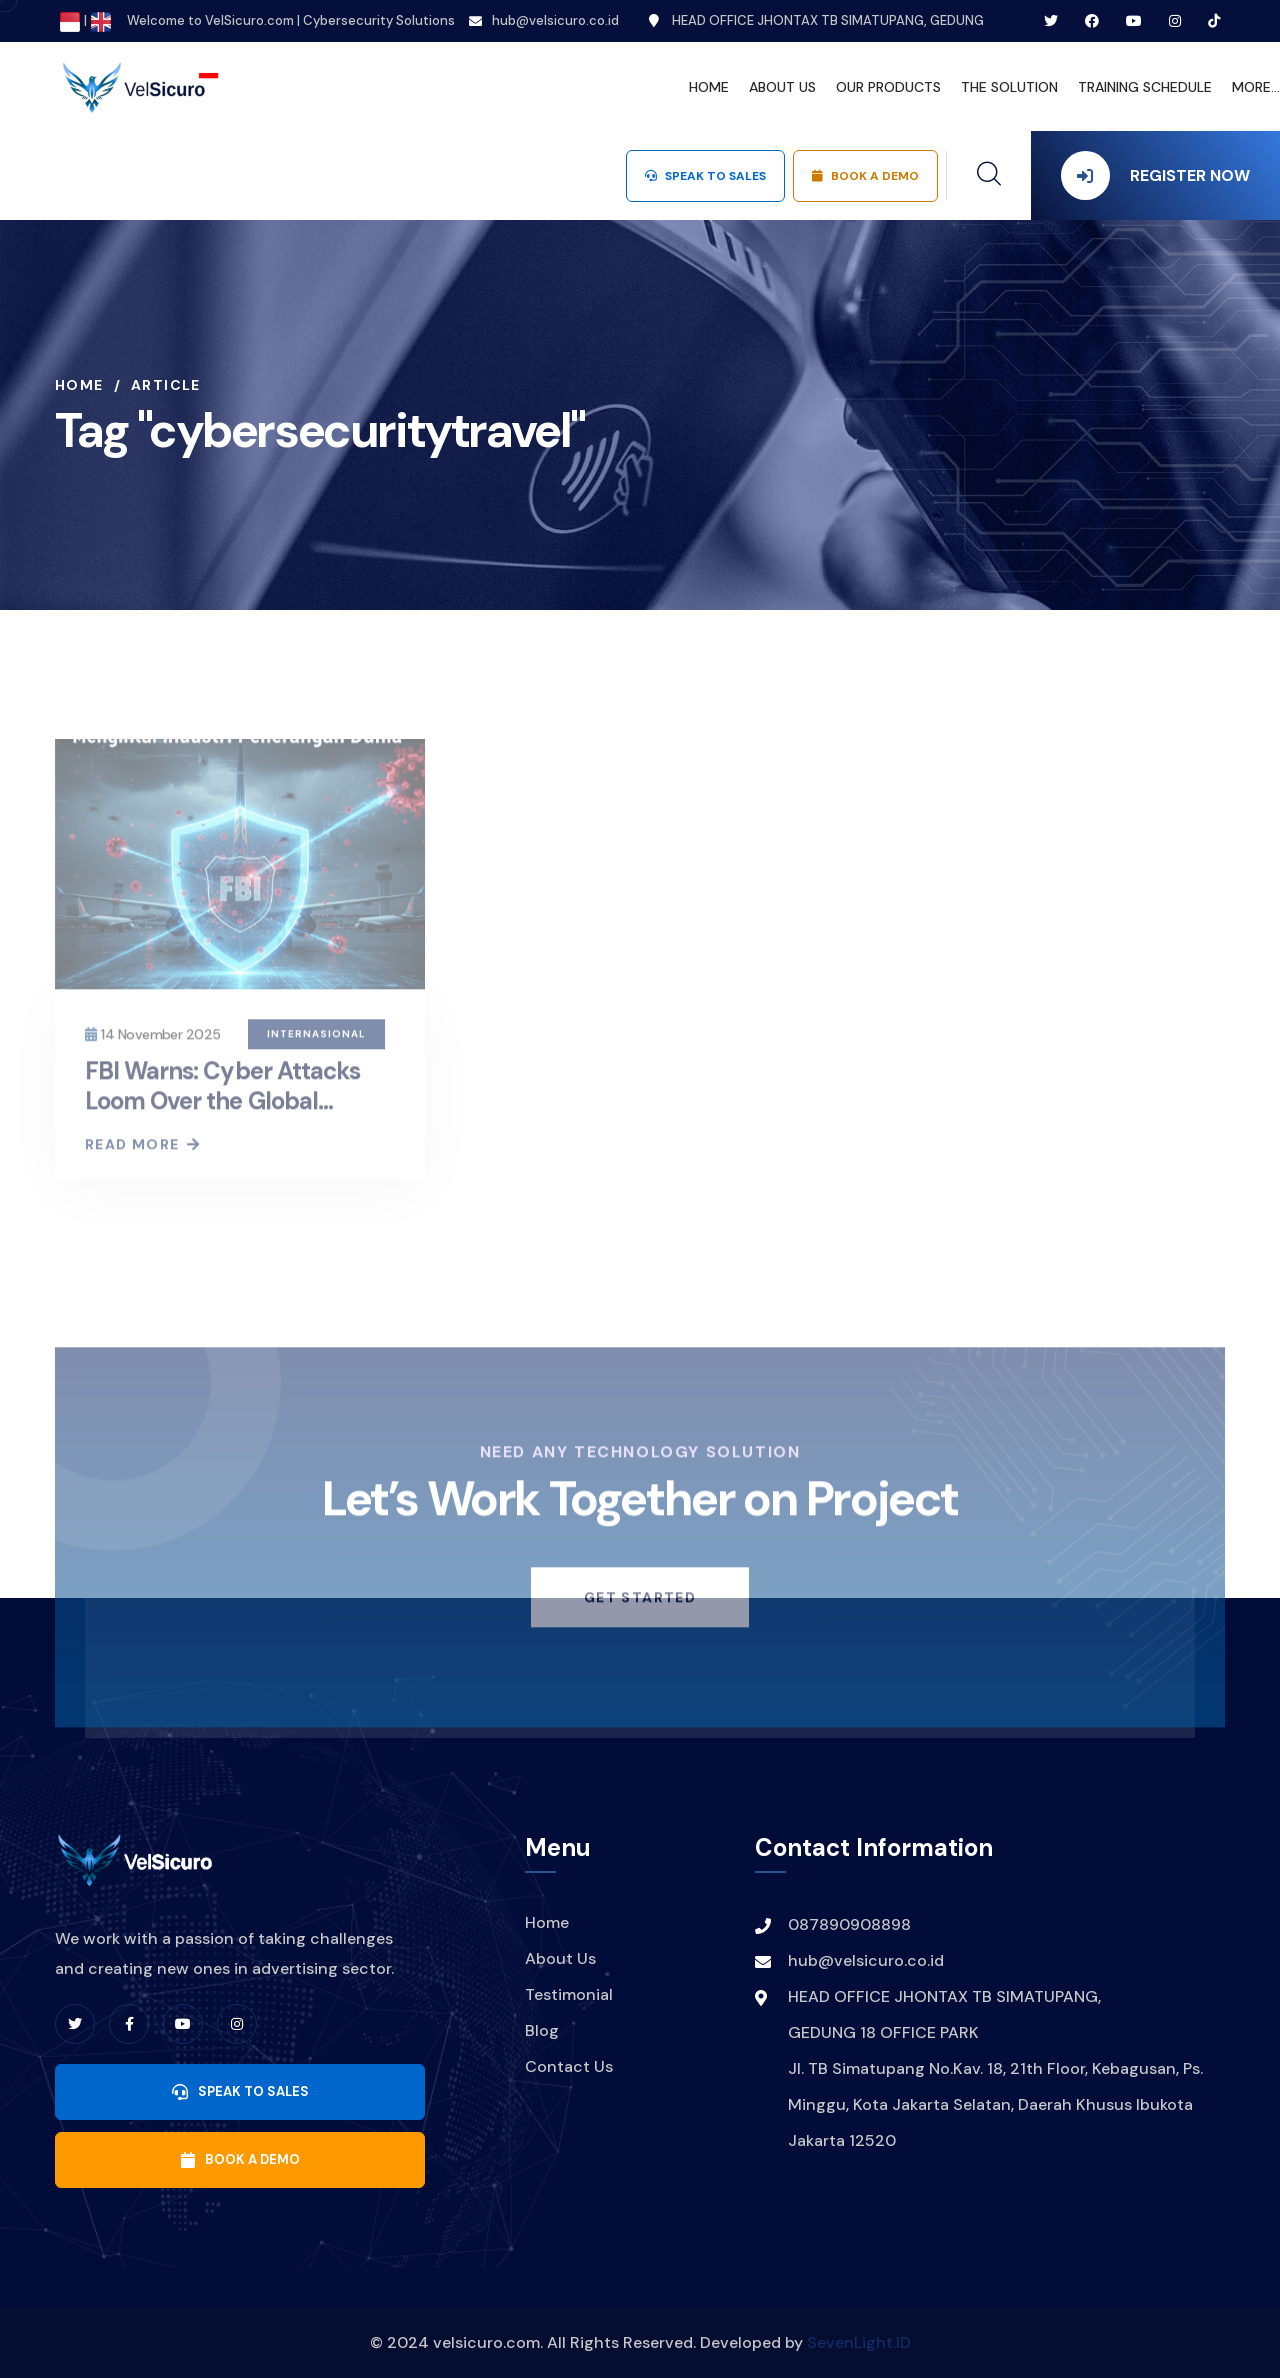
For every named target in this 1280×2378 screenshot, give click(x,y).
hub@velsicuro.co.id (555, 20)
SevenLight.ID (859, 2342)
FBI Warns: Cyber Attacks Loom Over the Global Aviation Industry (222, 1110)
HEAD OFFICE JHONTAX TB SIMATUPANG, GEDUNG (816, 20)
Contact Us (569, 2066)
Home (79, 385)
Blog (542, 2030)
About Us (560, 1958)
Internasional (316, 1043)
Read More (141, 1154)
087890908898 (849, 1924)
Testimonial (569, 1994)
